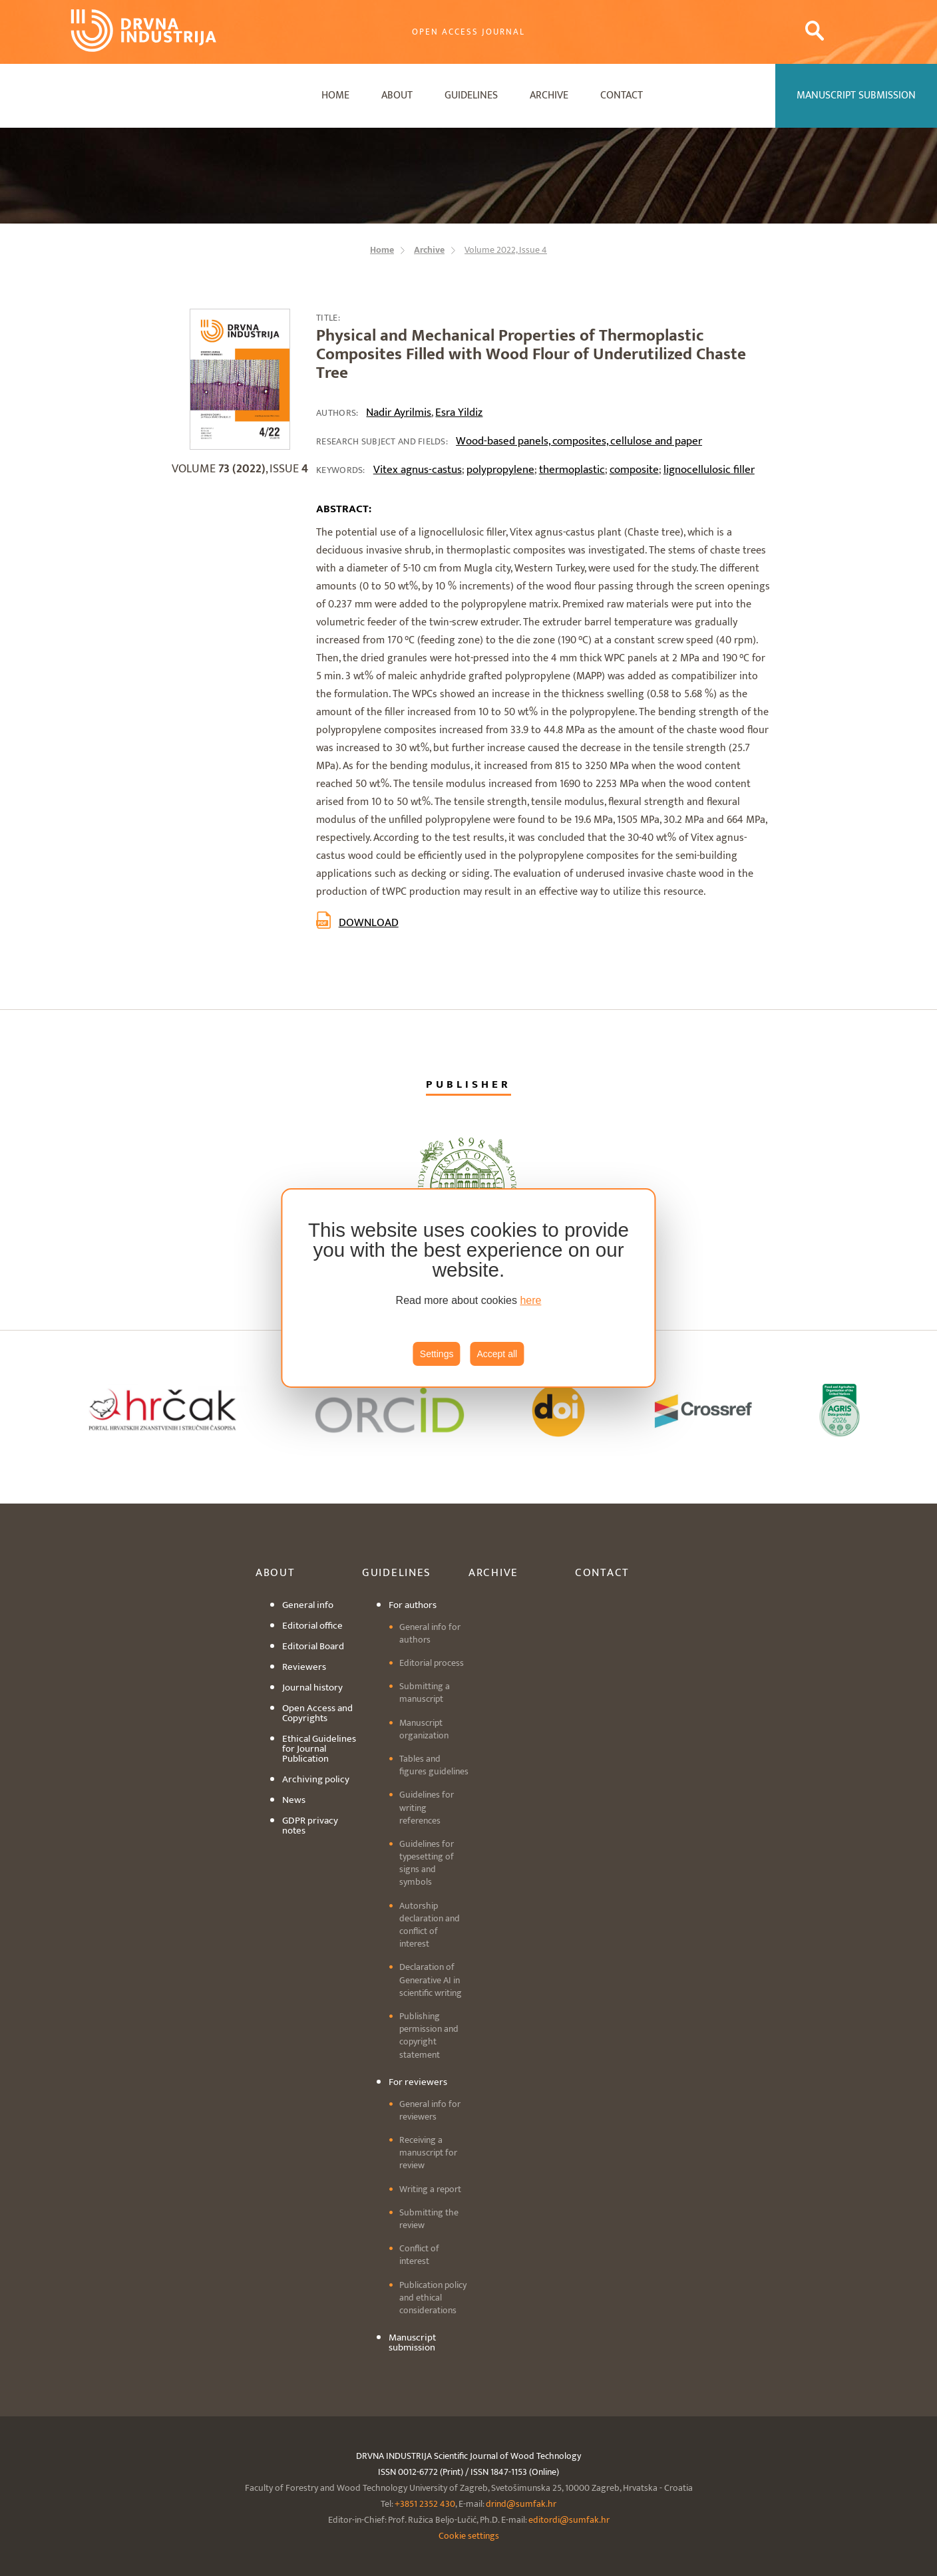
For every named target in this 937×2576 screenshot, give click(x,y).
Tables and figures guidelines (433, 1765)
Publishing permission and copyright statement (429, 2035)
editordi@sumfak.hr (569, 2519)
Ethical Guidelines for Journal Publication (319, 1748)
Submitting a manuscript (424, 1692)
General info (307, 1605)
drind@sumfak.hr (521, 2503)
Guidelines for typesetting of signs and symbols (426, 1863)
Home (335, 95)
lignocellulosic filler (709, 469)
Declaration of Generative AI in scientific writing (430, 1979)
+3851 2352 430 (425, 2503)
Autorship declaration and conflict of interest (429, 1925)
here (530, 1300)
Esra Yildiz (458, 412)
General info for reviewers (430, 2110)
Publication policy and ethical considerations (433, 2297)
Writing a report (430, 2189)
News (293, 1800)
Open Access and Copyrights (317, 1713)
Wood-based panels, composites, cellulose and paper (579, 441)
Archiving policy (315, 1779)
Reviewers (304, 1667)
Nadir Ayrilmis (398, 412)
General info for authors (430, 1633)
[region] (468, 1288)
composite (634, 469)
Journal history (312, 1687)
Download (369, 922)
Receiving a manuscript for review (428, 2152)
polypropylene (500, 469)
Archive (549, 95)
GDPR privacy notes (310, 1825)
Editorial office (312, 1625)
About (397, 95)
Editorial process (431, 1663)
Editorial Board (313, 1646)
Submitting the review (429, 2219)
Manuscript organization (424, 1729)
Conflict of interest (419, 2255)
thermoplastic (572, 469)
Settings (437, 1354)
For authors (413, 1605)
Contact (621, 95)
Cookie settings (469, 2535)
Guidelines (471, 95)
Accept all (496, 1354)
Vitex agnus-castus (417, 469)
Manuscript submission (412, 2342)
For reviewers (418, 2082)
